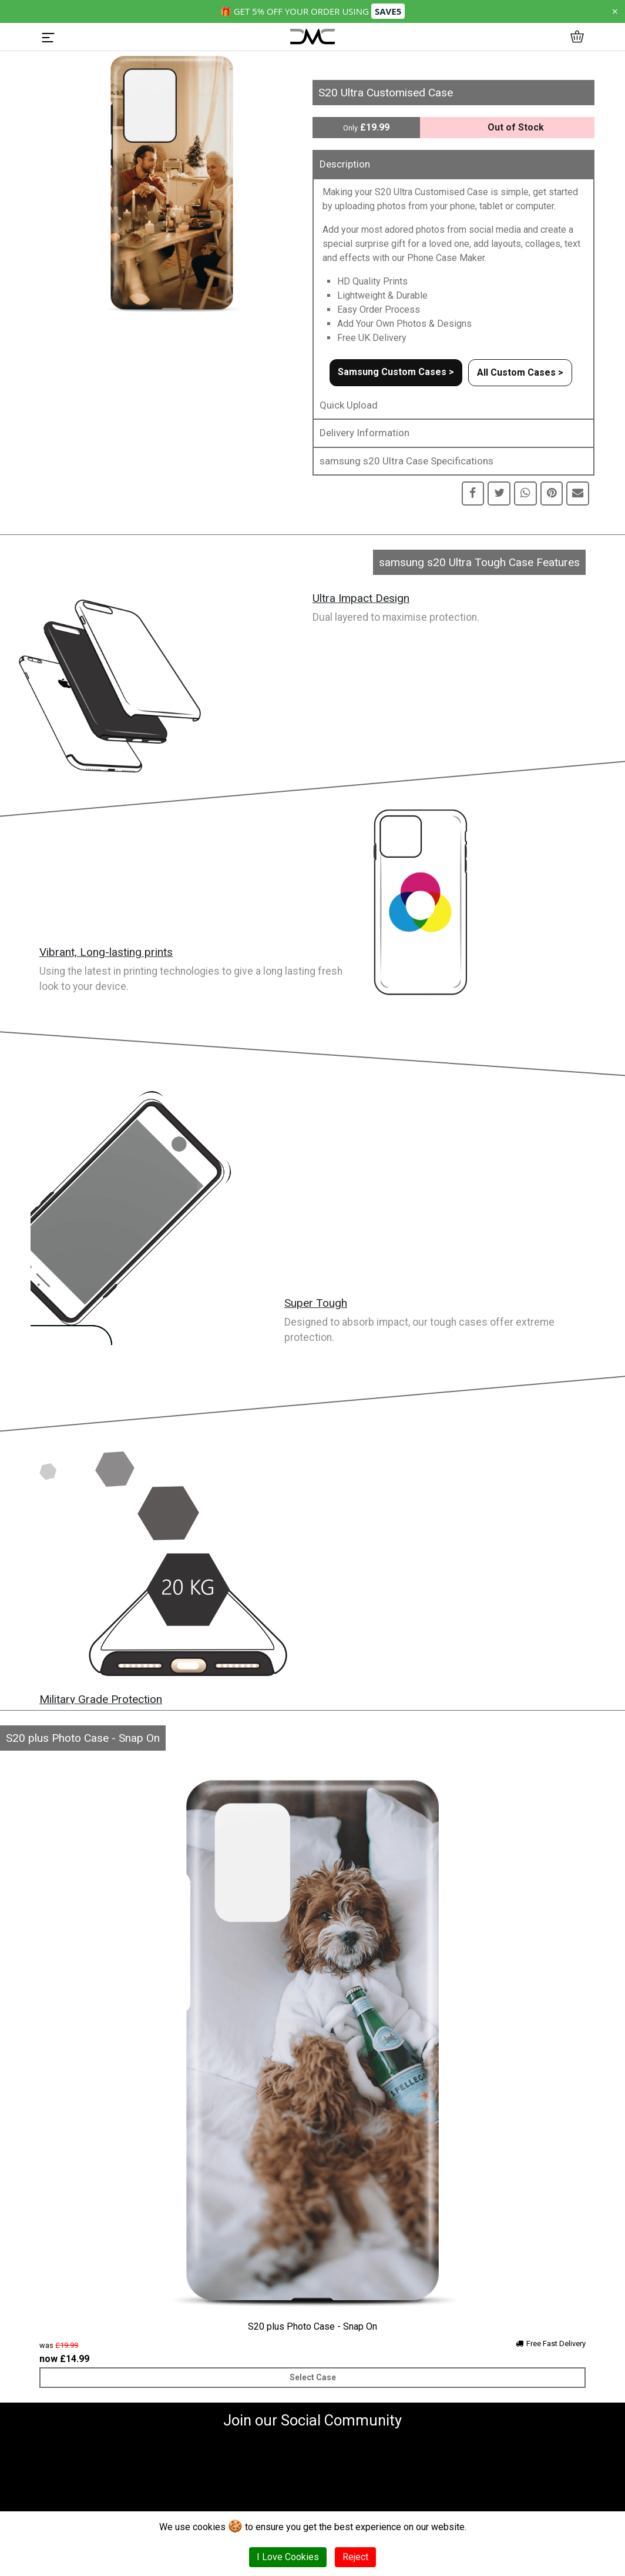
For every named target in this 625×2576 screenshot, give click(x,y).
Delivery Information (364, 433)
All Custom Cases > (520, 372)
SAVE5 (388, 11)
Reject (355, 2556)
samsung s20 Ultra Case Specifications (406, 461)
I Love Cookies (288, 2556)
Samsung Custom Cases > (396, 371)
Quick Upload (349, 405)
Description (345, 164)
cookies (209, 2526)
